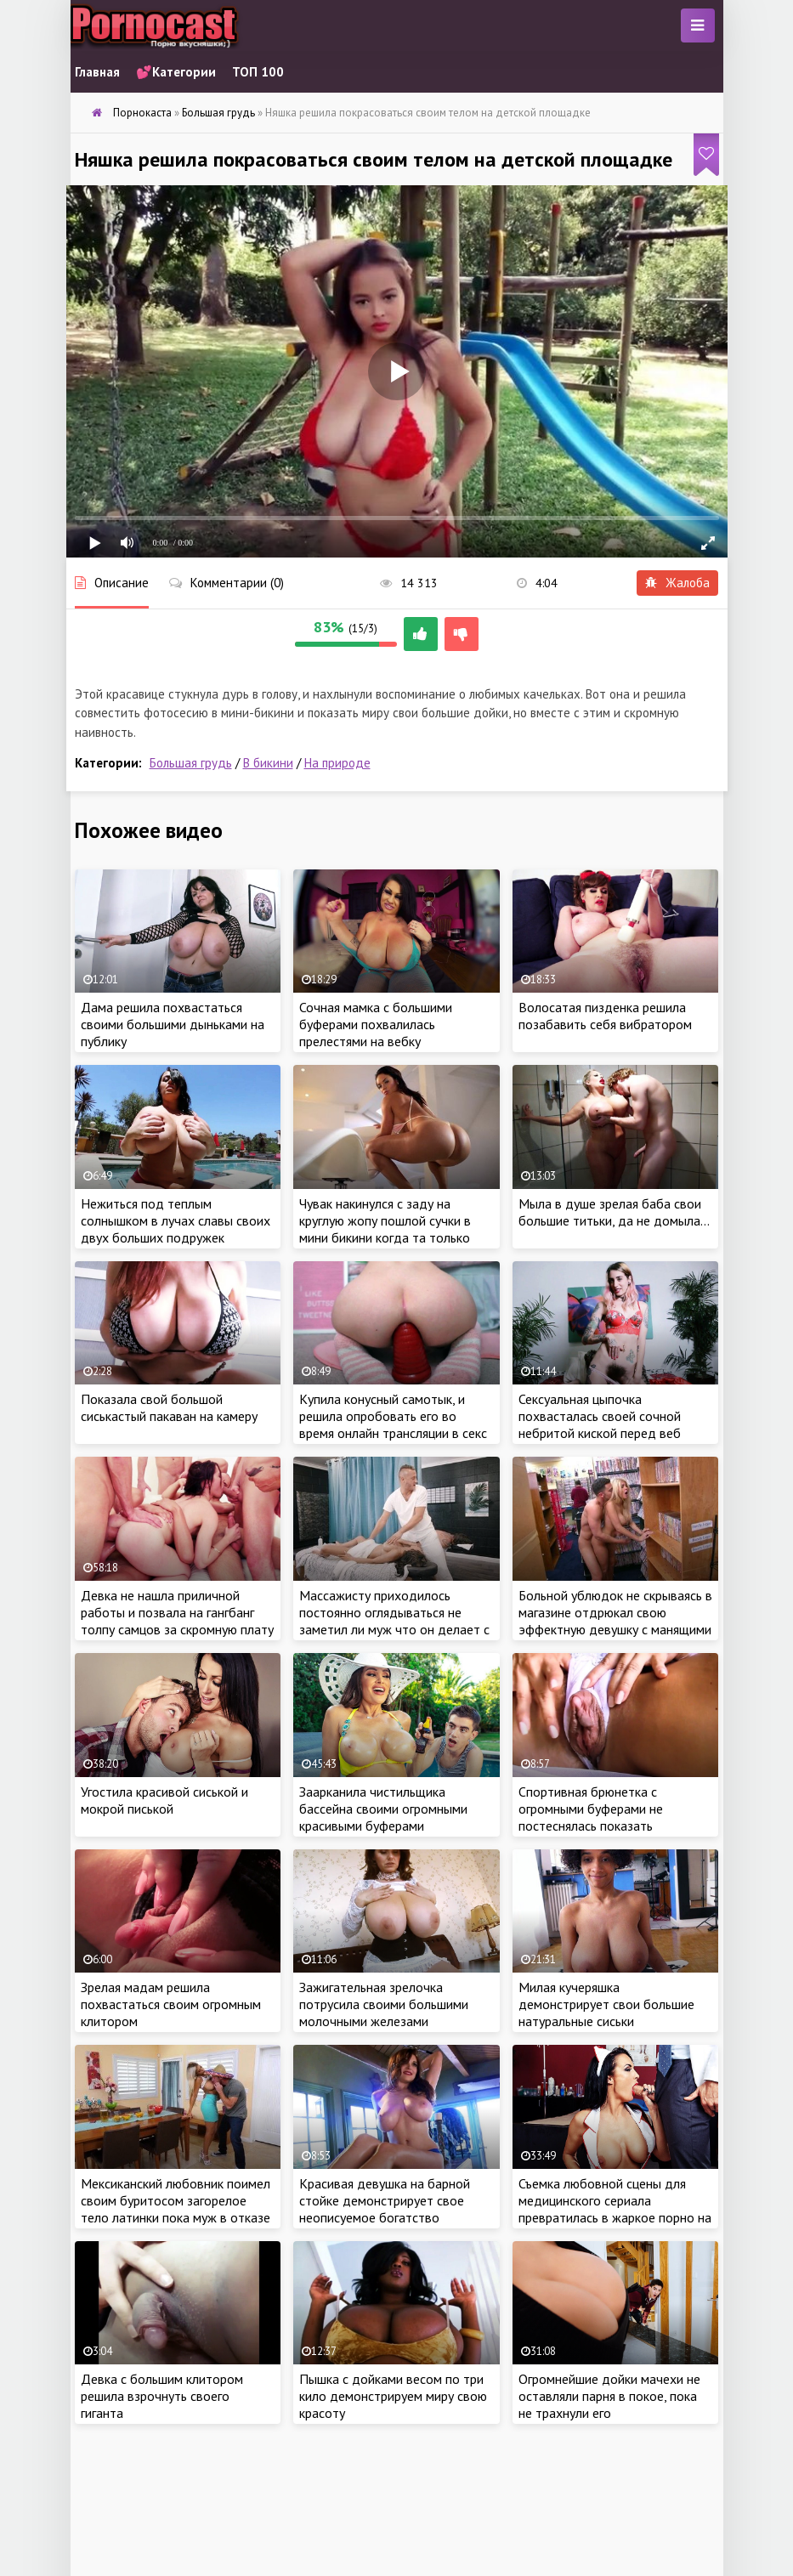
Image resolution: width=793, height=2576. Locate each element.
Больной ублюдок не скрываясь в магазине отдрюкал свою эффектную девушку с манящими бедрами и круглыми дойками (615, 1621)
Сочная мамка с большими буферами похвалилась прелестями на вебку (375, 1024)
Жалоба (677, 583)
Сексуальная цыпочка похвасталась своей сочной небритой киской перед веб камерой (599, 1424)
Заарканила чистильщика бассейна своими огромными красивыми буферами (383, 1808)
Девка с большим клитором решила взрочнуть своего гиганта (162, 2395)
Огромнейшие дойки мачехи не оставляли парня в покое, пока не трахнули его (609, 2395)
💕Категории (176, 72)
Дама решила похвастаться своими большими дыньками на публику (172, 1024)
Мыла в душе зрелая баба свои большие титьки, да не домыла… (614, 1212)
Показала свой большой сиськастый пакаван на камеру (169, 1407)
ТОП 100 (258, 72)
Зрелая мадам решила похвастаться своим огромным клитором (171, 2004)
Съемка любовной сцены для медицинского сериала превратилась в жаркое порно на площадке (614, 2209)
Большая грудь (191, 763)
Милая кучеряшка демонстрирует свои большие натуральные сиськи (606, 2004)
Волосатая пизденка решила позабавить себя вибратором (605, 1016)
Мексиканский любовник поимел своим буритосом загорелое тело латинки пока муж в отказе (175, 2200)
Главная (97, 72)
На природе (337, 763)
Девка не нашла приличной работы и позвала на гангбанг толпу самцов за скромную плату (177, 1612)
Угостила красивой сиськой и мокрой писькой (164, 1800)
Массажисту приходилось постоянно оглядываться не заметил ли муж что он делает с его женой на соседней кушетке (394, 1621)
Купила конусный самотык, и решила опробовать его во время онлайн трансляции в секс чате (393, 1424)
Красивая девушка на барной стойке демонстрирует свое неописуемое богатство (384, 2200)
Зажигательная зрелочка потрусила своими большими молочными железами (383, 2004)
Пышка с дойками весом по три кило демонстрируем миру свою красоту (393, 2395)
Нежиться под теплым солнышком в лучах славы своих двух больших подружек (175, 1220)
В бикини (268, 763)
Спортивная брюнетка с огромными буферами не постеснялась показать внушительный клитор (590, 1817)
